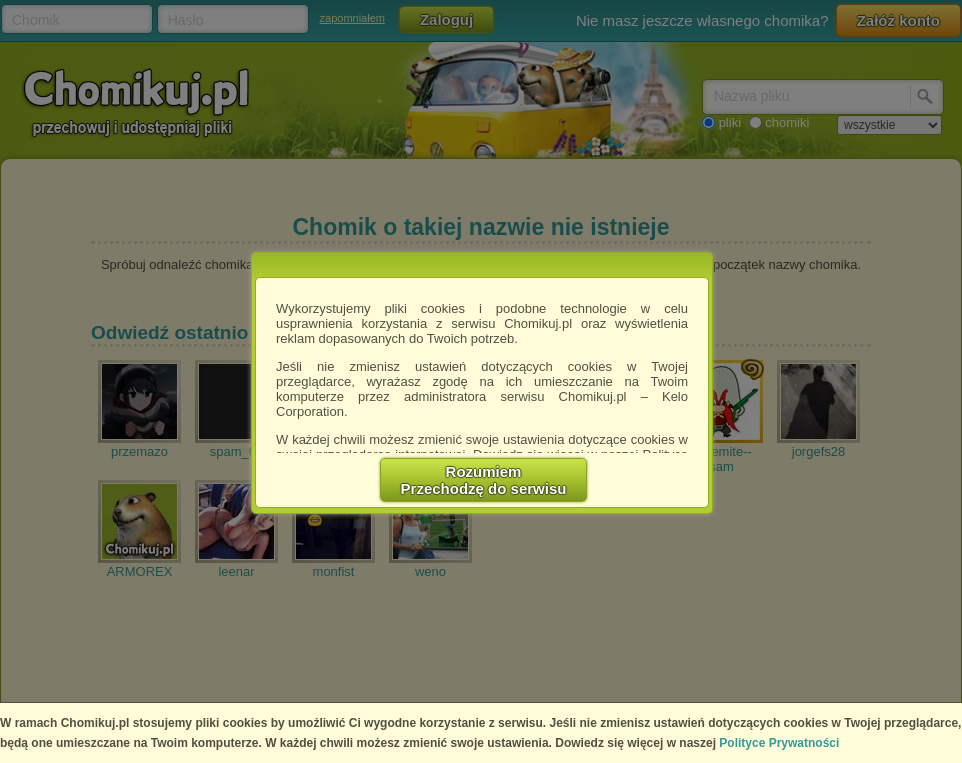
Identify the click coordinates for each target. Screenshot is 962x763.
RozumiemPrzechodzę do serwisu (484, 480)
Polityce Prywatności (779, 743)
